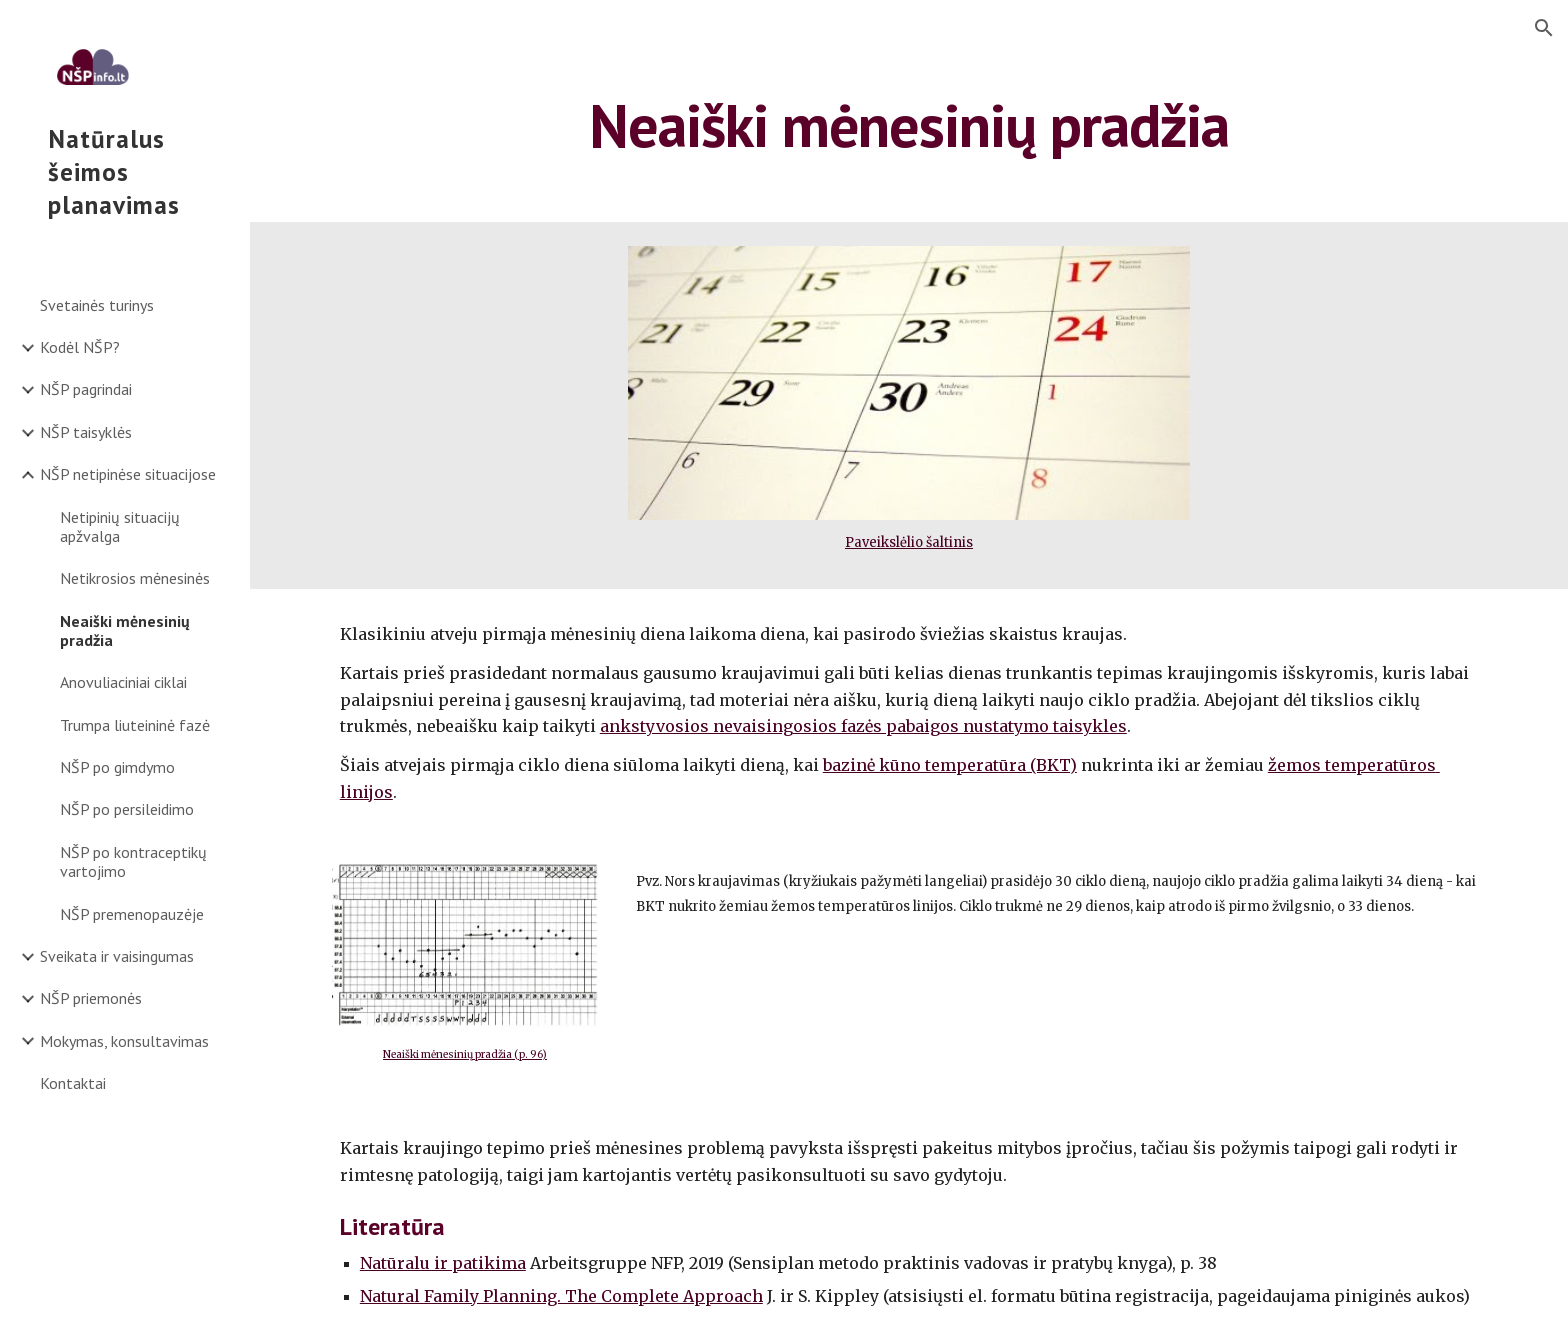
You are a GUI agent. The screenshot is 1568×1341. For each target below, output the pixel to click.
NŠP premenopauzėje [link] (132, 914)
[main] (909, 125)
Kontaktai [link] (73, 1083)
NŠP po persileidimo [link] (127, 809)
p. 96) (533, 1054)
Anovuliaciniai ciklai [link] (123, 682)
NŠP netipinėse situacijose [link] (128, 474)
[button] (1544, 28)
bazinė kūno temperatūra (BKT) (950, 765)
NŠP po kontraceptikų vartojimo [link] (133, 861)
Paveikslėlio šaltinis (909, 542)
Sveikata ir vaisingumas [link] (117, 956)
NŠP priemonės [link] (91, 998)
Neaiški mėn (413, 1054)
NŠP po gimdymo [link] (117, 767)
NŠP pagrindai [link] (86, 389)
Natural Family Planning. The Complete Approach (561, 1296)
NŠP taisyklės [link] (86, 432)
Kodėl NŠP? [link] (80, 347)
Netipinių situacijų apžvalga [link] (120, 526)
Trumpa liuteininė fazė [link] (135, 725)
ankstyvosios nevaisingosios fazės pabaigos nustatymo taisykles (863, 726)
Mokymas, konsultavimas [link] (124, 1041)
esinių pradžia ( (481, 1054)
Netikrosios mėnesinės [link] (135, 578)
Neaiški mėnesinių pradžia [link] (125, 630)
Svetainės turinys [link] (97, 305)
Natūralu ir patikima (443, 1263)
